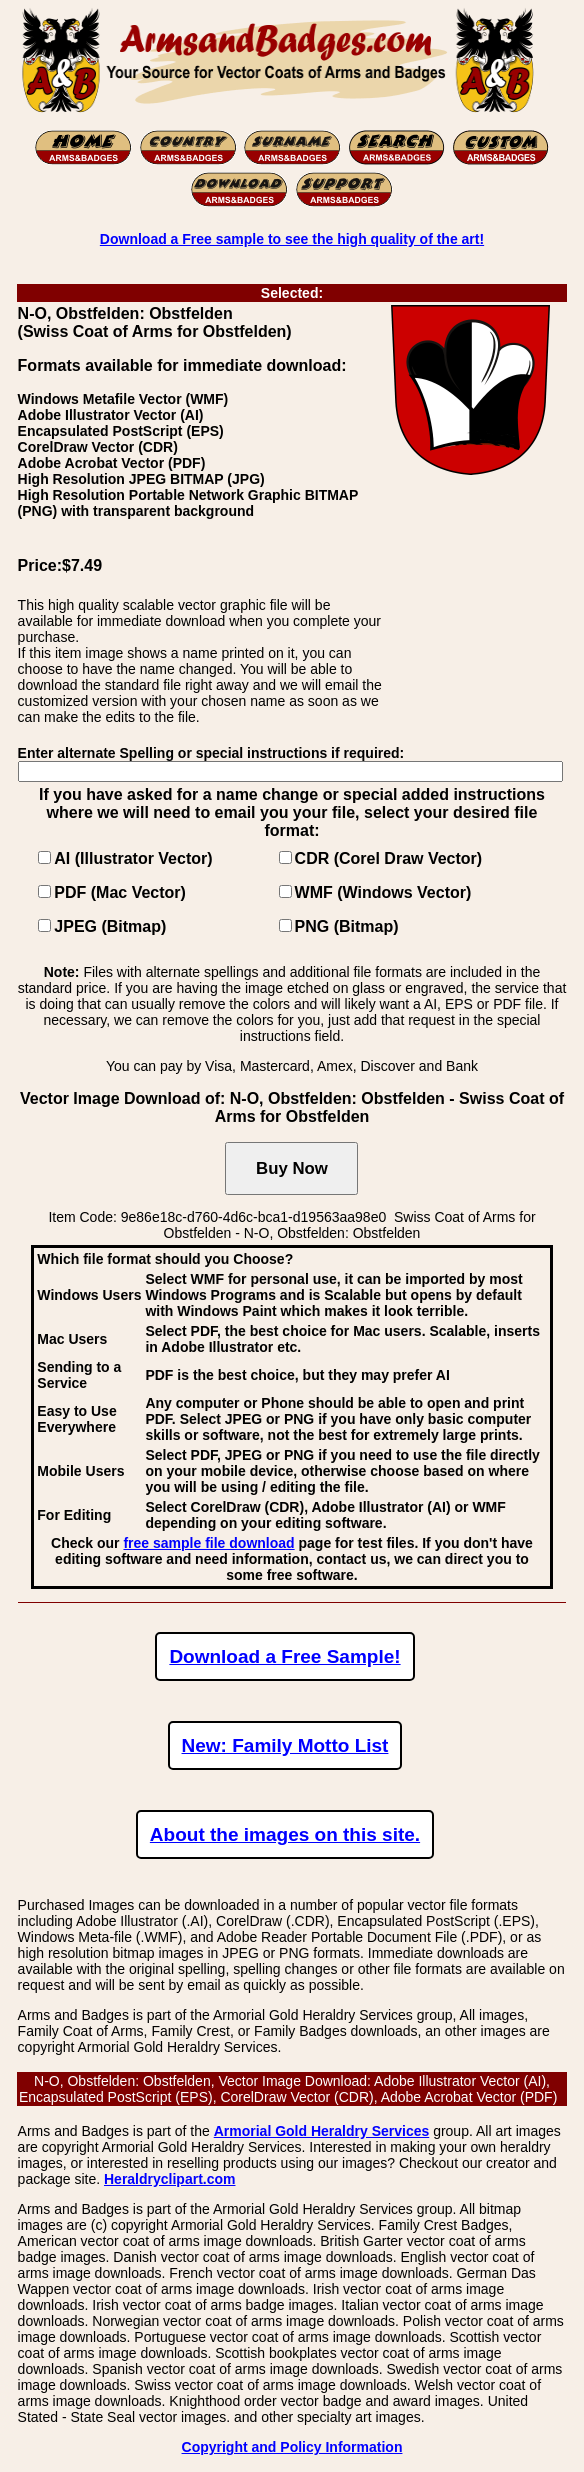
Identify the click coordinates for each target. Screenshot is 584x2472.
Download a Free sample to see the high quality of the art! (292, 239)
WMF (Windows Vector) (383, 892)
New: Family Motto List (285, 1745)
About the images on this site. (285, 1834)
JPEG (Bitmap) (110, 926)
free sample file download (208, 1543)
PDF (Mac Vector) (120, 892)
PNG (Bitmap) (347, 926)
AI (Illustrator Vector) (133, 858)
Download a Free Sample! (284, 1656)
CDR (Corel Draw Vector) (389, 858)
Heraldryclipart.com (170, 2179)
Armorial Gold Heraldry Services (322, 2131)
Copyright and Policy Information (292, 2447)
